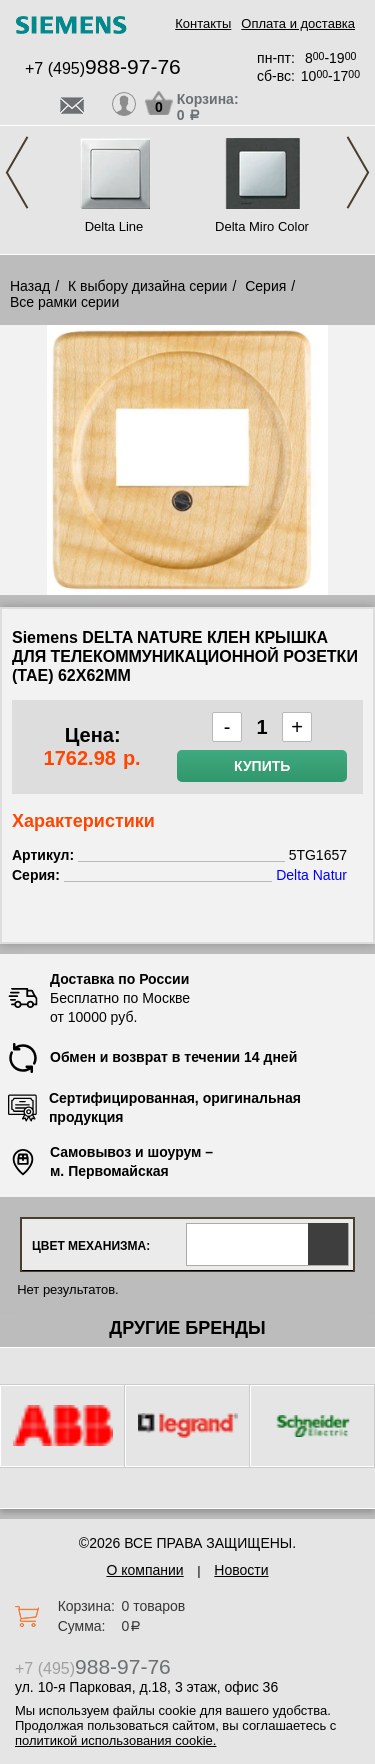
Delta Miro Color (262, 226)
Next (358, 172)
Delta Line (114, 226)
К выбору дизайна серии (148, 286)
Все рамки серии (64, 302)
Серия (265, 286)
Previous (17, 172)
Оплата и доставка (298, 23)
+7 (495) (103, 68)
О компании (144, 1570)
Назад (30, 286)
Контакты (203, 23)
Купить (262, 766)
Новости (241, 1570)
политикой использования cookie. (115, 1740)
